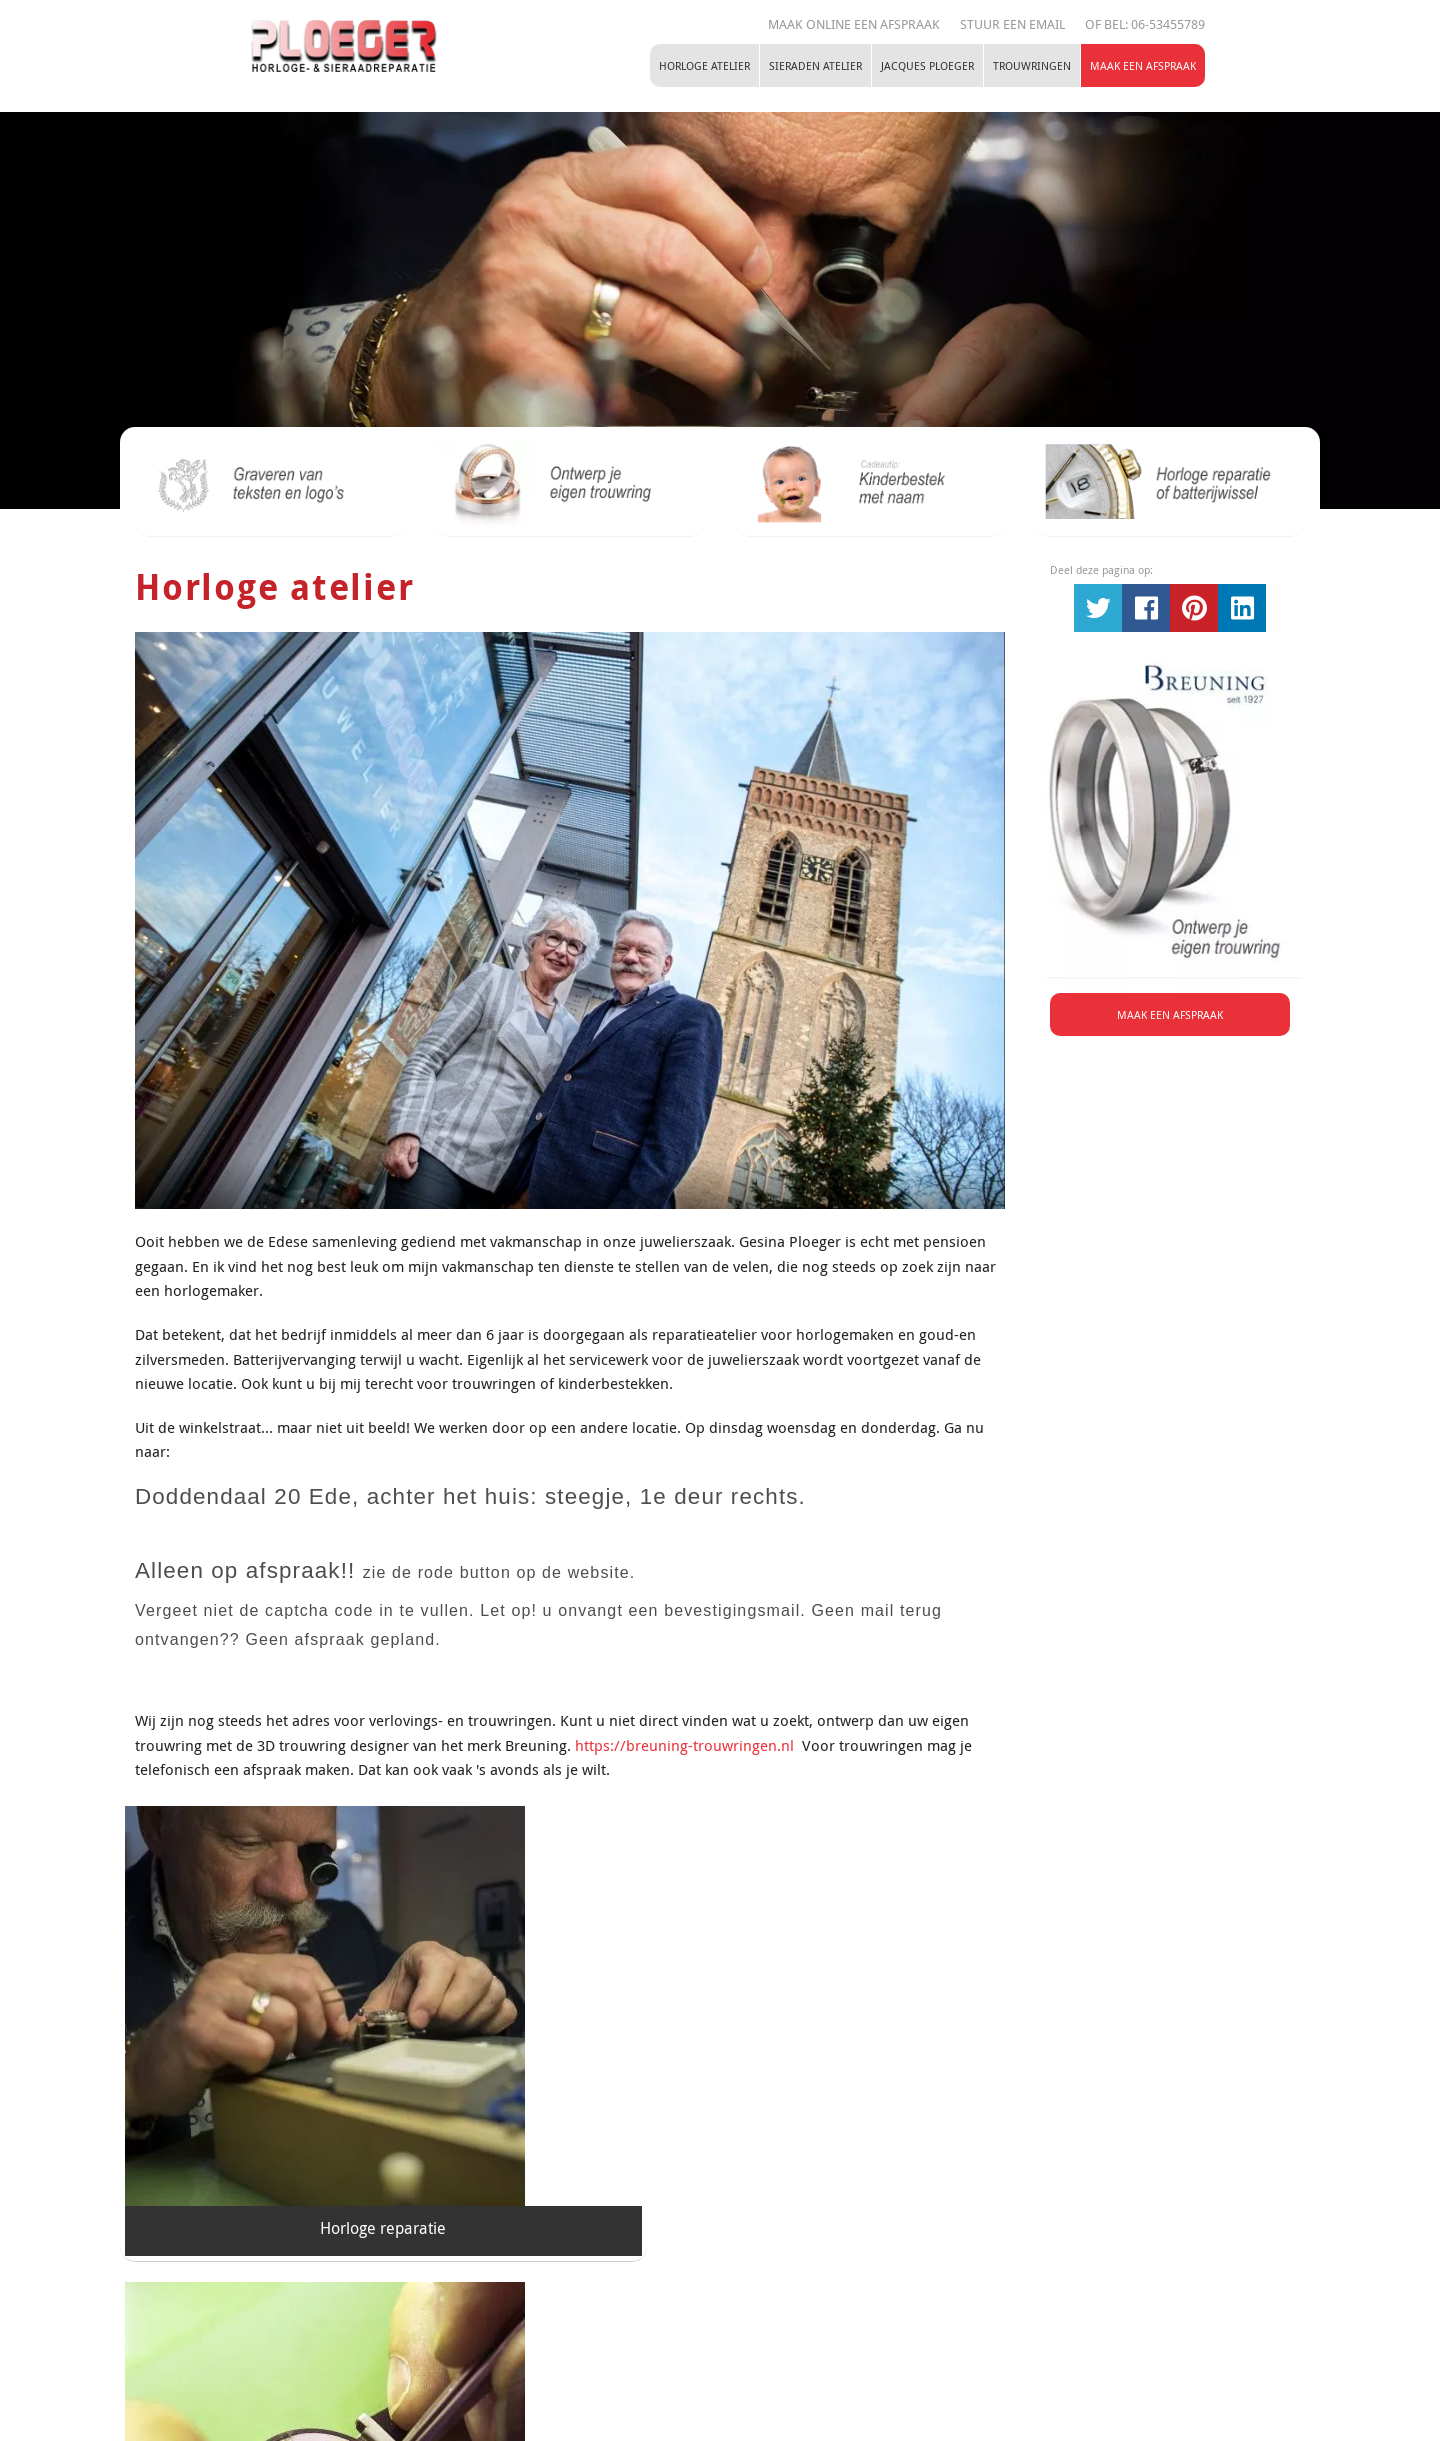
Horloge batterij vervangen (870, 2118)
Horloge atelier (704, 65)
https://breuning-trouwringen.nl (686, 1745)
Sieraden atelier (815, 65)
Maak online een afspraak (854, 24)
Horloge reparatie (270, 2118)
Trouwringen (1032, 65)
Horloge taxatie (569, 2118)
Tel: (700, 2351)
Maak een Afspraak (1143, 65)
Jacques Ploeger (927, 65)
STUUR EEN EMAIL (1012, 24)
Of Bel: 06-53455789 (1145, 24)
